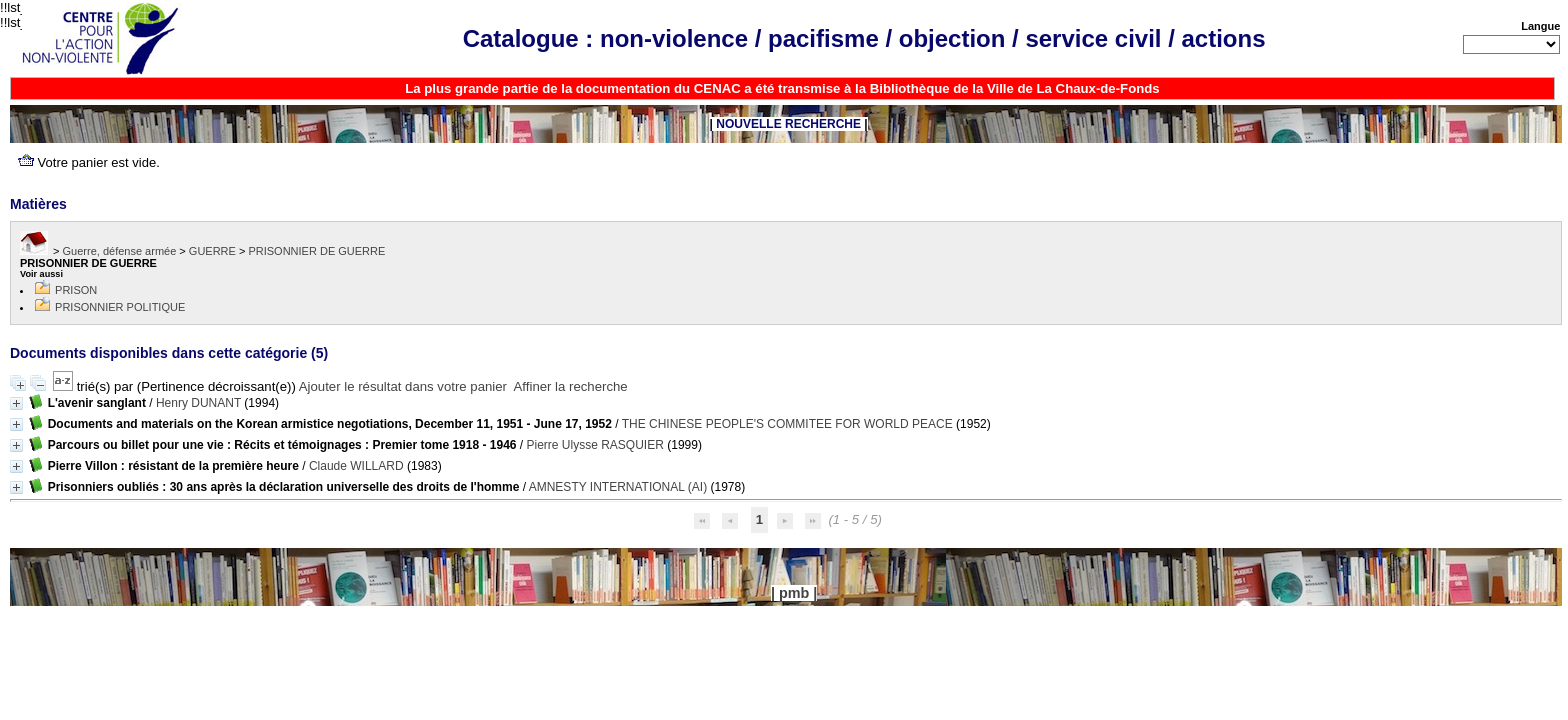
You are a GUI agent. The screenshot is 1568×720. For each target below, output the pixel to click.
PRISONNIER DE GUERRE (316, 251)
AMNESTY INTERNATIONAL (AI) (618, 487)
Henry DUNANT (198, 403)
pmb (794, 593)
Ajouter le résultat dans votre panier (403, 386)
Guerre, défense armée (120, 251)
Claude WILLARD (356, 466)
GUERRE (212, 251)
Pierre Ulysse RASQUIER (595, 445)
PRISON (76, 290)
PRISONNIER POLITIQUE (120, 307)
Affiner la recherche (571, 386)
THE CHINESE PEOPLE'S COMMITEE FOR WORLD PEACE (787, 424)
